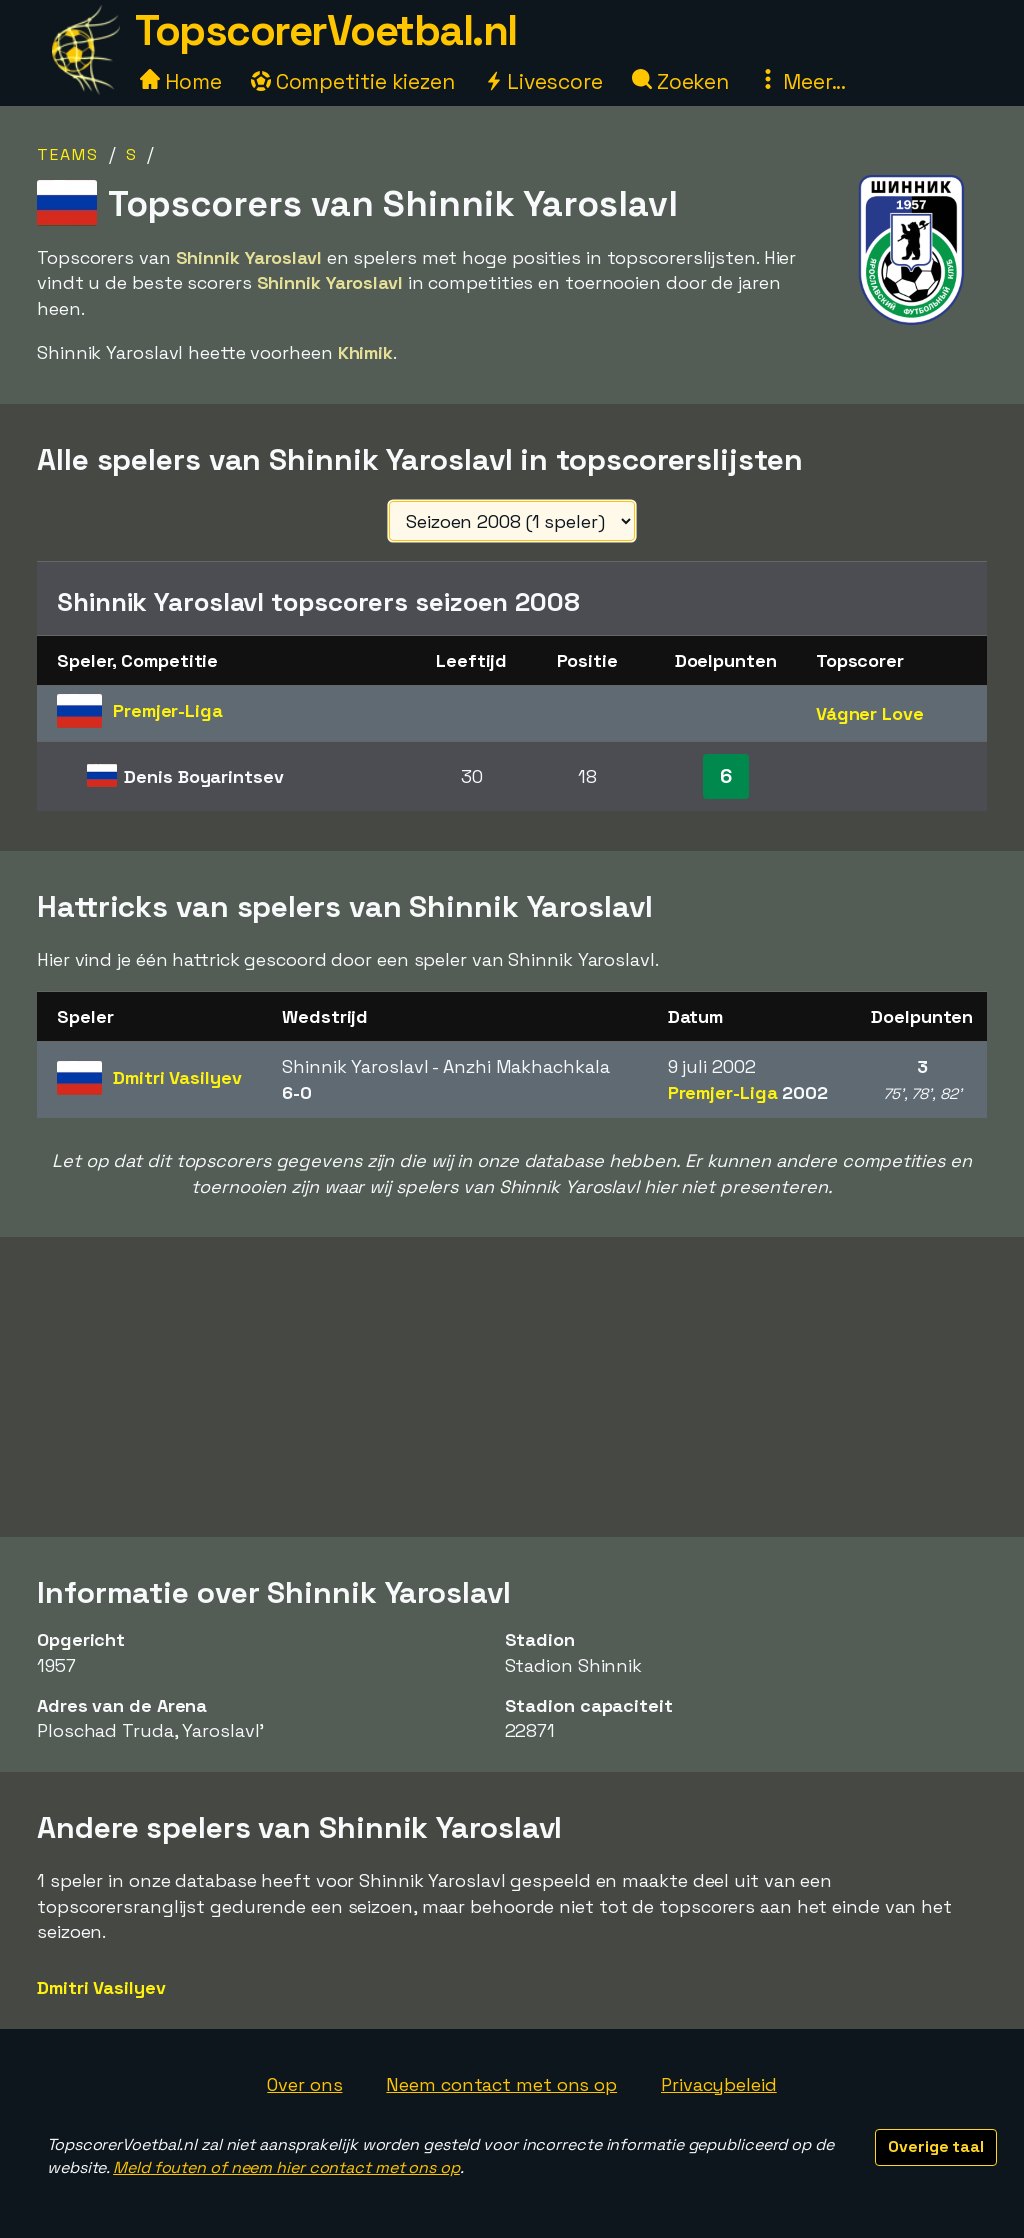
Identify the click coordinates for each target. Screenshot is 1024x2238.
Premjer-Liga (748, 1092)
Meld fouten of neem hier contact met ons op (286, 2167)
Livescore (543, 81)
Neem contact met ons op (501, 2084)
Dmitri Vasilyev (101, 1987)
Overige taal (936, 2146)
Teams (68, 154)
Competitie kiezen (353, 81)
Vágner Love (870, 713)
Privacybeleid (719, 2084)
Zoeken (680, 81)
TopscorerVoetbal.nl (326, 30)
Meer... (802, 81)
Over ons (304, 2084)
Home (181, 81)
